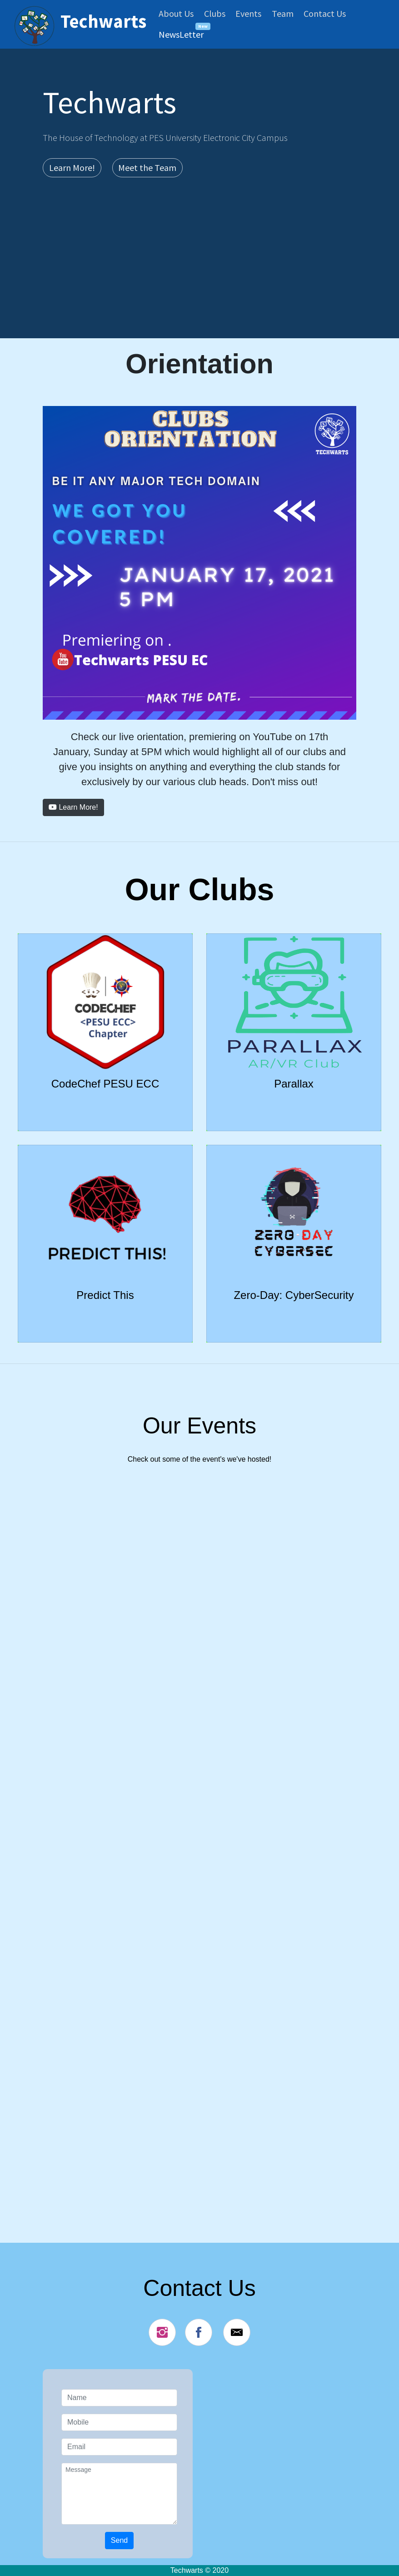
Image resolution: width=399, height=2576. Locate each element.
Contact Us (325, 13)
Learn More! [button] (72, 167)
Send (119, 2540)
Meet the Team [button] (147, 167)
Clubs (214, 13)
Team (283, 13)
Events (248, 13)
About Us (176, 13)
